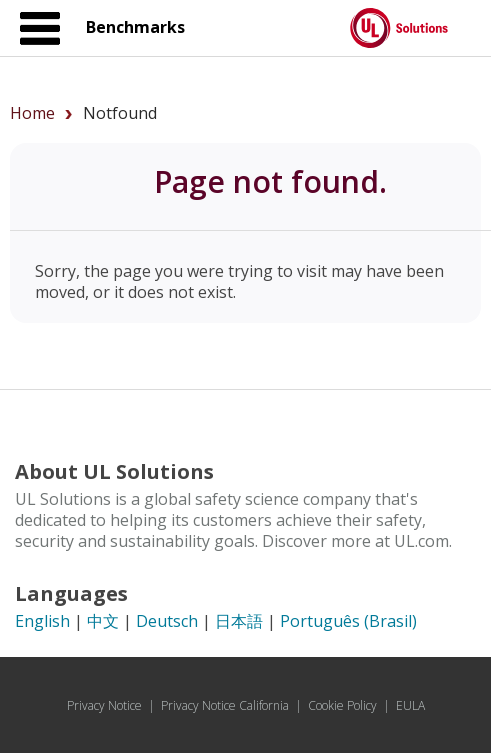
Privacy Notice (104, 705)
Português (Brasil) (348, 621)
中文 (103, 621)
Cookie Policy (342, 705)
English (42, 621)
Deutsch (167, 621)
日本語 (239, 621)
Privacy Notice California (225, 705)
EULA (410, 705)
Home (32, 113)
